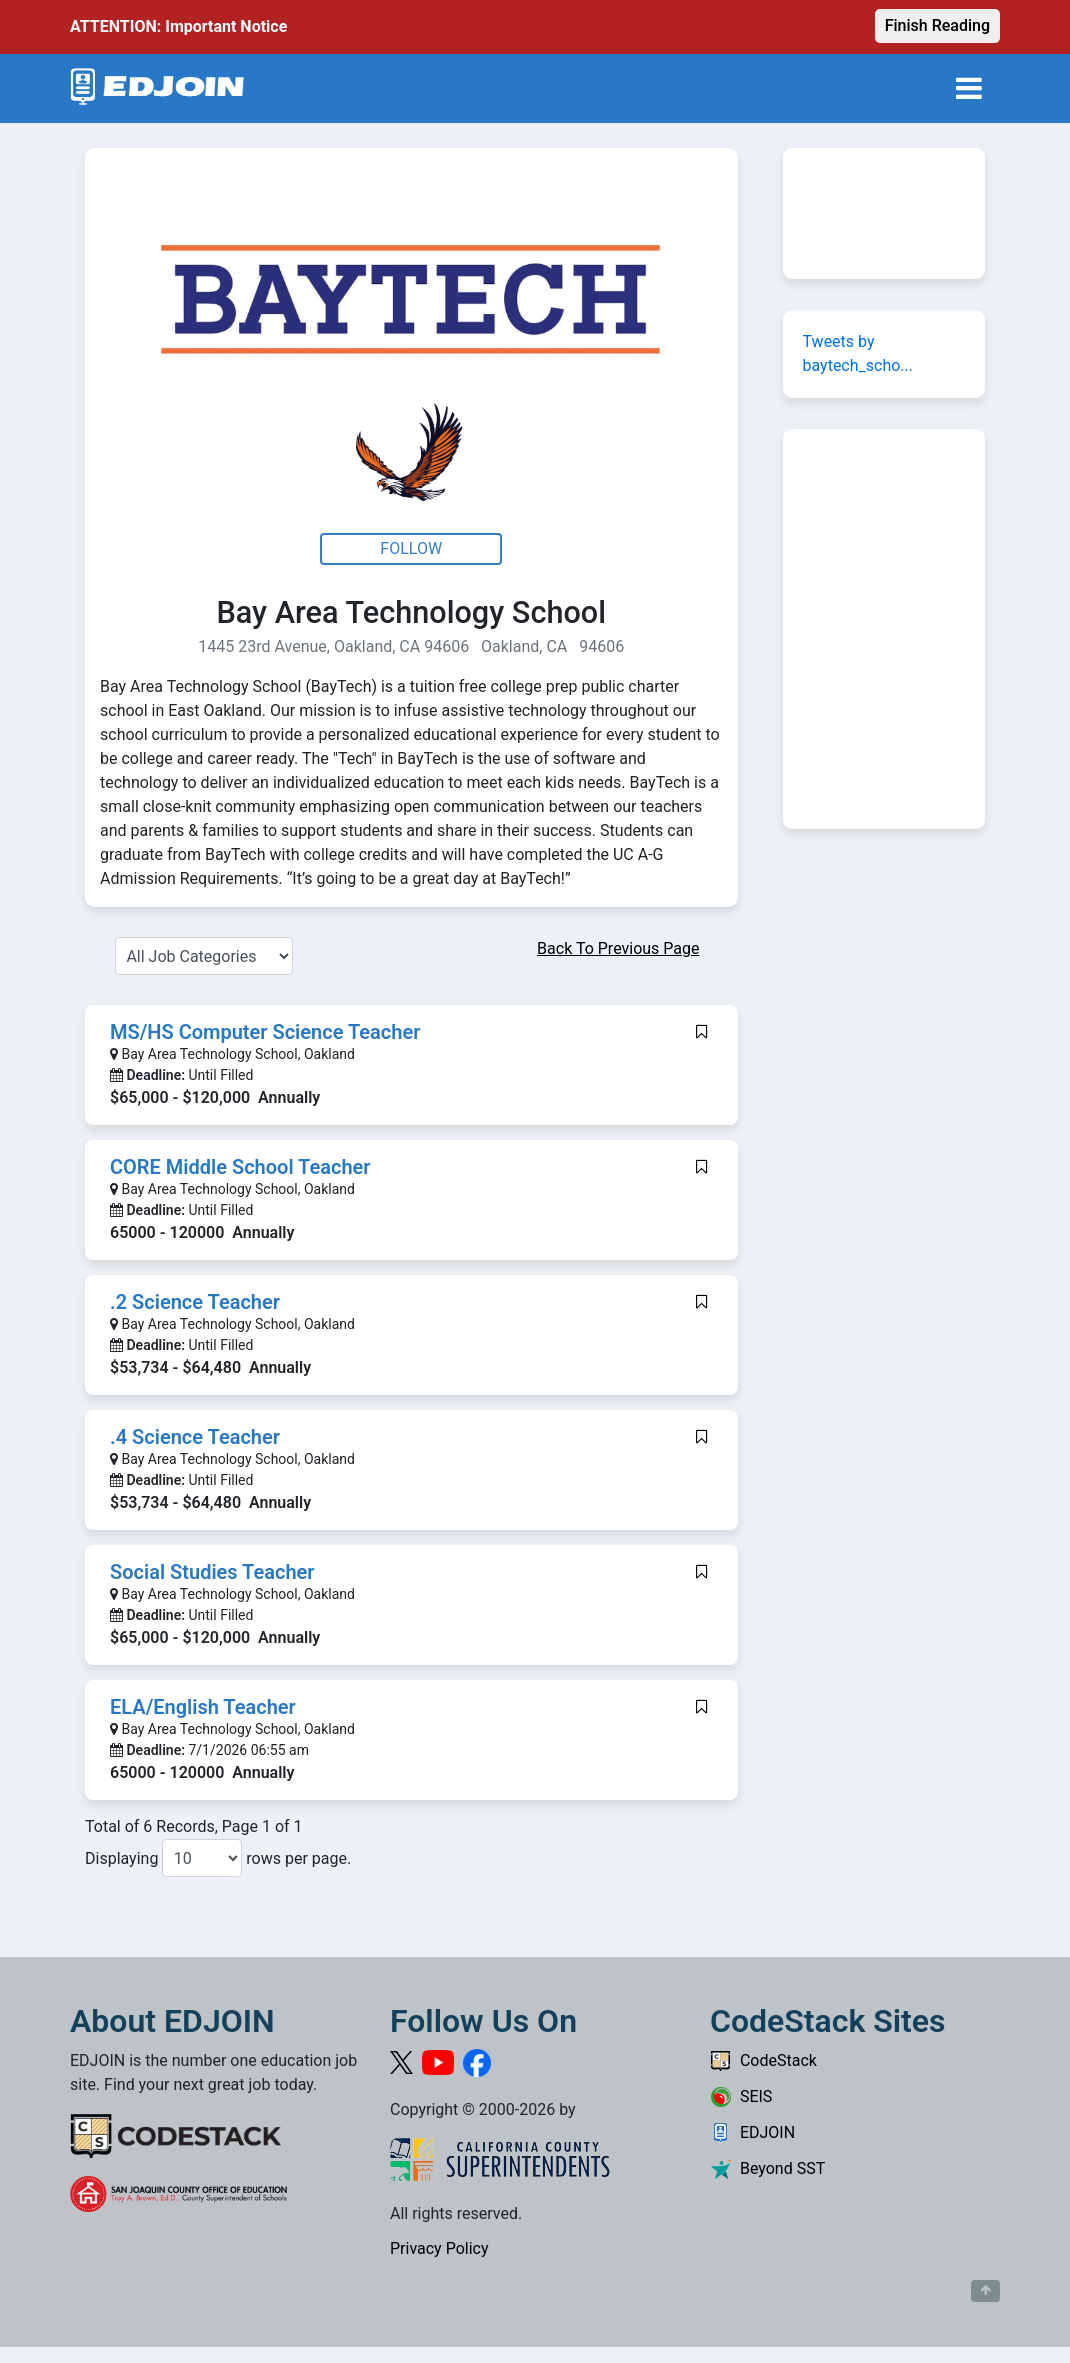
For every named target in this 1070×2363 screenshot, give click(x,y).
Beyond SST (767, 2168)
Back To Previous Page (618, 948)
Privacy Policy (439, 2248)
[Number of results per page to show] (202, 1858)
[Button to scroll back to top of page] (985, 2291)
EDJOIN (752, 2132)
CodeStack (763, 2060)
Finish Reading (937, 25)
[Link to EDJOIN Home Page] (157, 88)
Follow (411, 548)
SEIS (741, 2096)
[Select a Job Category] (204, 956)
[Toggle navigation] (969, 88)
